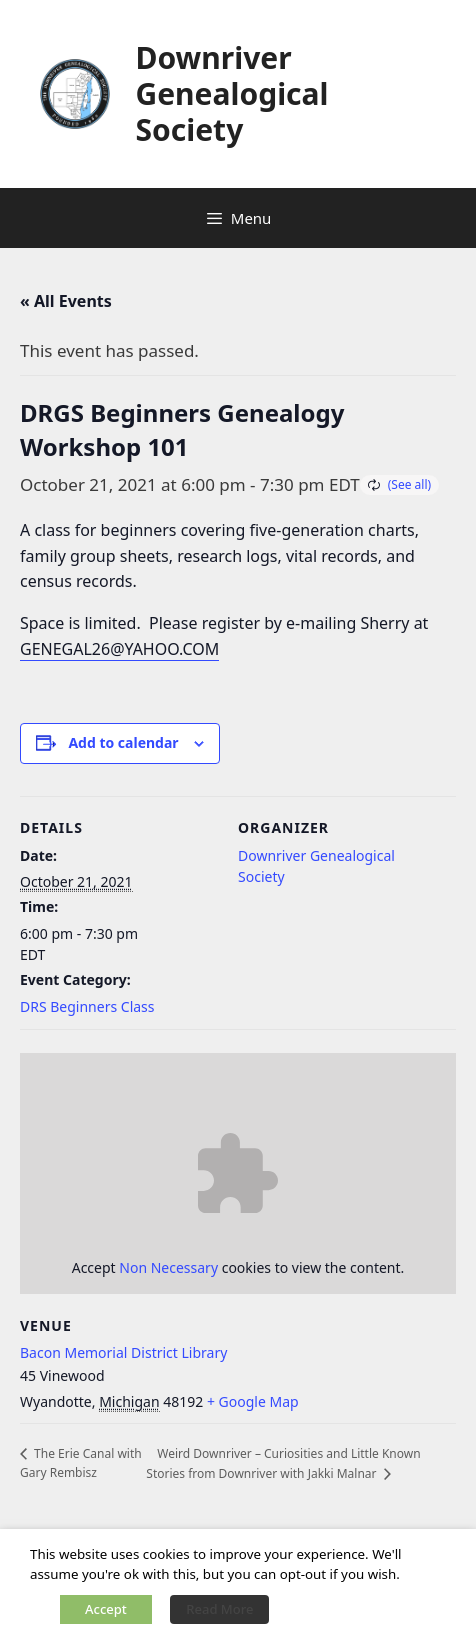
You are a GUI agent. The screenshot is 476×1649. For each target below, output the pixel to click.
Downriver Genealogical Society (231, 93)
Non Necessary (168, 1267)
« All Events (66, 301)
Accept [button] (106, 1609)
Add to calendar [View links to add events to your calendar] (123, 742)
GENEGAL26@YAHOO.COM (119, 649)
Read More (219, 1609)
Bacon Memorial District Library (123, 1352)
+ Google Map (253, 1401)
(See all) (409, 484)
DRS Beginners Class (87, 1006)
